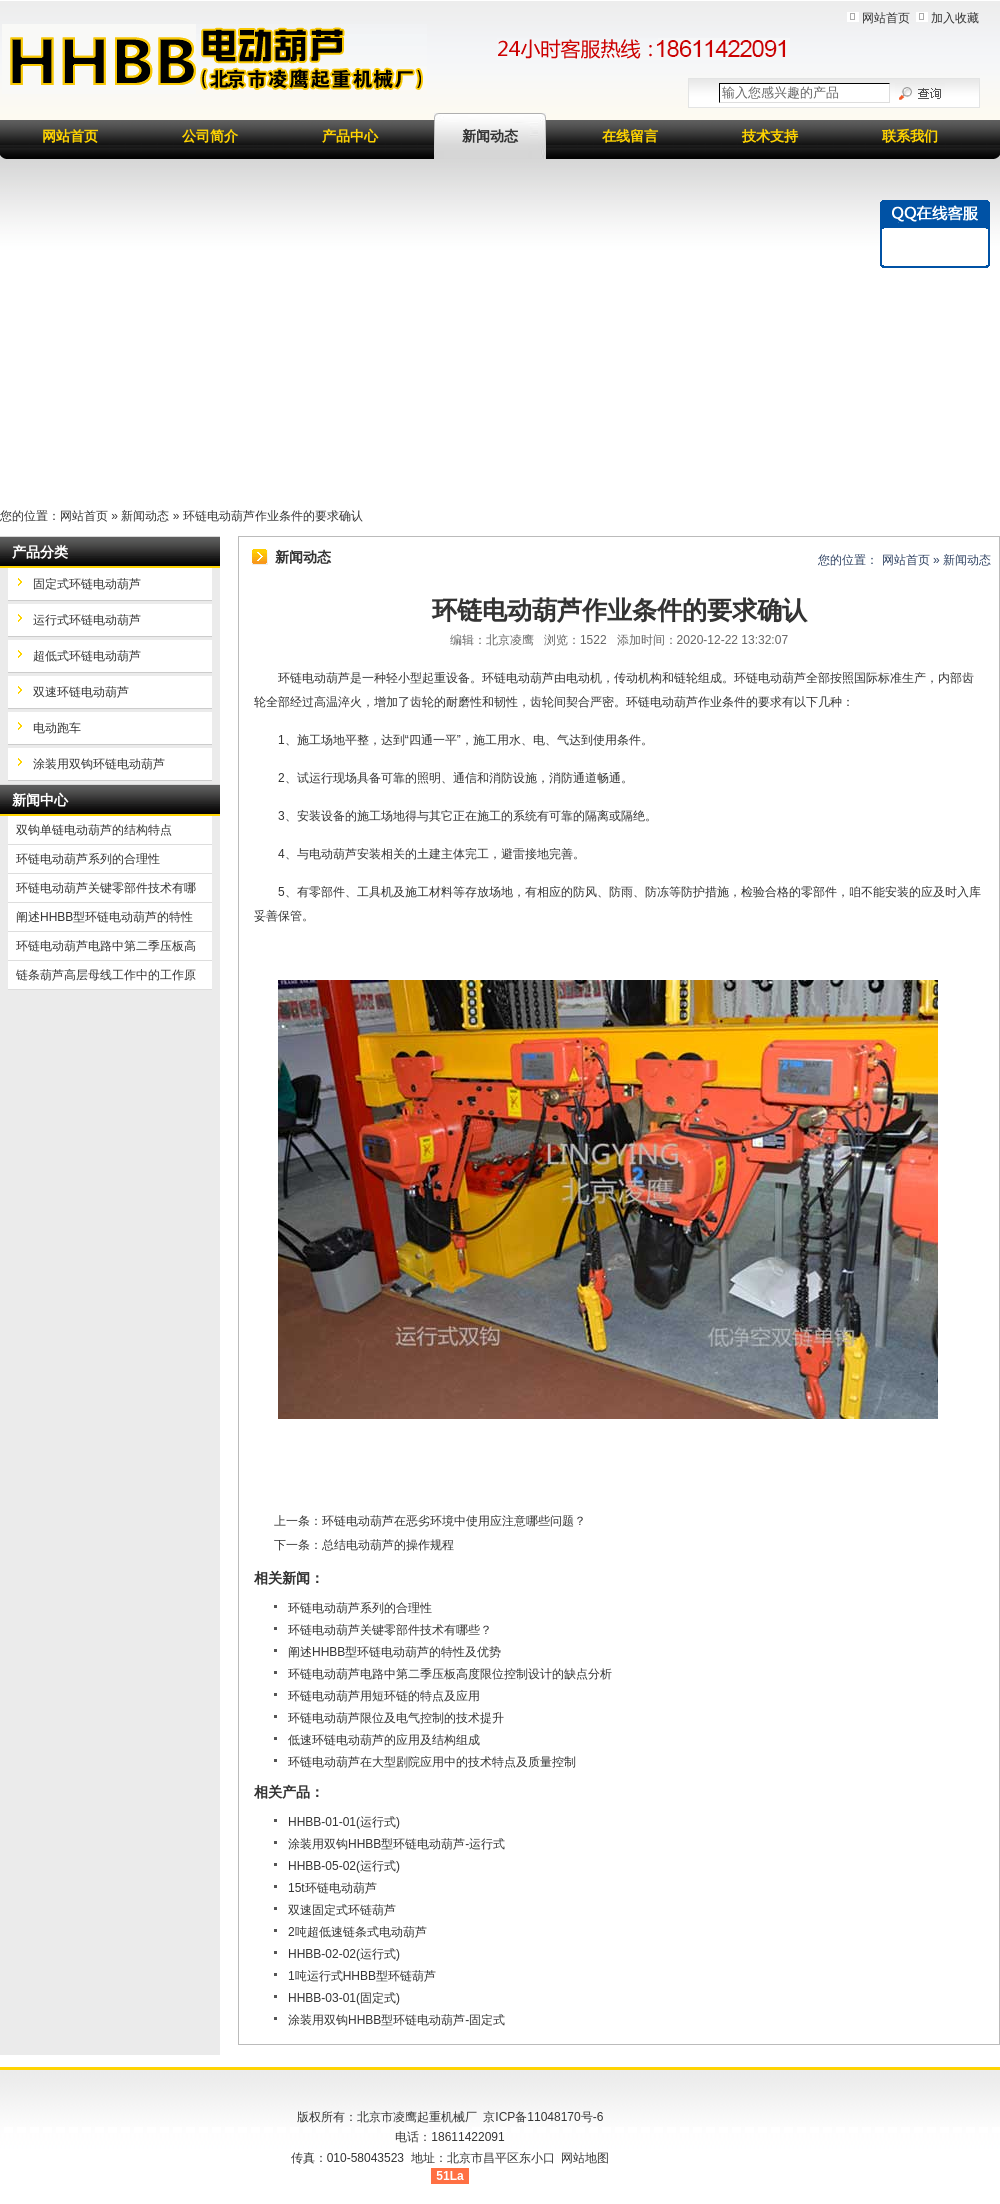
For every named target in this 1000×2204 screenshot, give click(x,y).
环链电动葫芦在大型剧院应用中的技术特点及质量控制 (432, 1762)
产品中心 (350, 136)
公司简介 (210, 136)
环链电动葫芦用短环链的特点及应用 (384, 1696)
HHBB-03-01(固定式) (344, 1998)
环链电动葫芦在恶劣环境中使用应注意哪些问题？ (454, 1521)
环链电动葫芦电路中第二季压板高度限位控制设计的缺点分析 (450, 1674)
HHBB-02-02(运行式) (344, 1954)
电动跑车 (57, 728)
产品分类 (40, 552)
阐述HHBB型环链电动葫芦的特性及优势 (394, 1652)
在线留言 (630, 136)
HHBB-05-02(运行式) (344, 1866)
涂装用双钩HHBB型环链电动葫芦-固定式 (396, 2020)
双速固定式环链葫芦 (342, 1910)
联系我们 (910, 136)
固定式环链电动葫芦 (87, 584)
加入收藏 (955, 18)
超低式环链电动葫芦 (87, 656)
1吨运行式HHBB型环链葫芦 (362, 1976)
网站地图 (585, 2158)
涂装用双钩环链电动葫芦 (99, 764)
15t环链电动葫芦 (332, 1888)
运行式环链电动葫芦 (87, 620)
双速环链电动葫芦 (81, 692)
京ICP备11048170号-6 (543, 2117)
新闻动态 (490, 136)
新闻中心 (40, 800)
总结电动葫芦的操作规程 (388, 1545)
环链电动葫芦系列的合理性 (360, 1608)
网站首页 (886, 18)
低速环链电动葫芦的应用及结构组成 (384, 1740)
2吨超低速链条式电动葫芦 (357, 1932)
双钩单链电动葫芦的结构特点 (94, 830)
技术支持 (770, 136)
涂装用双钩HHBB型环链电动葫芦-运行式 (396, 1844)
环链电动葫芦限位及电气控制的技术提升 (396, 1718)
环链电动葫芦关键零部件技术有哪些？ (390, 1630)
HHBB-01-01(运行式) (344, 1822)
